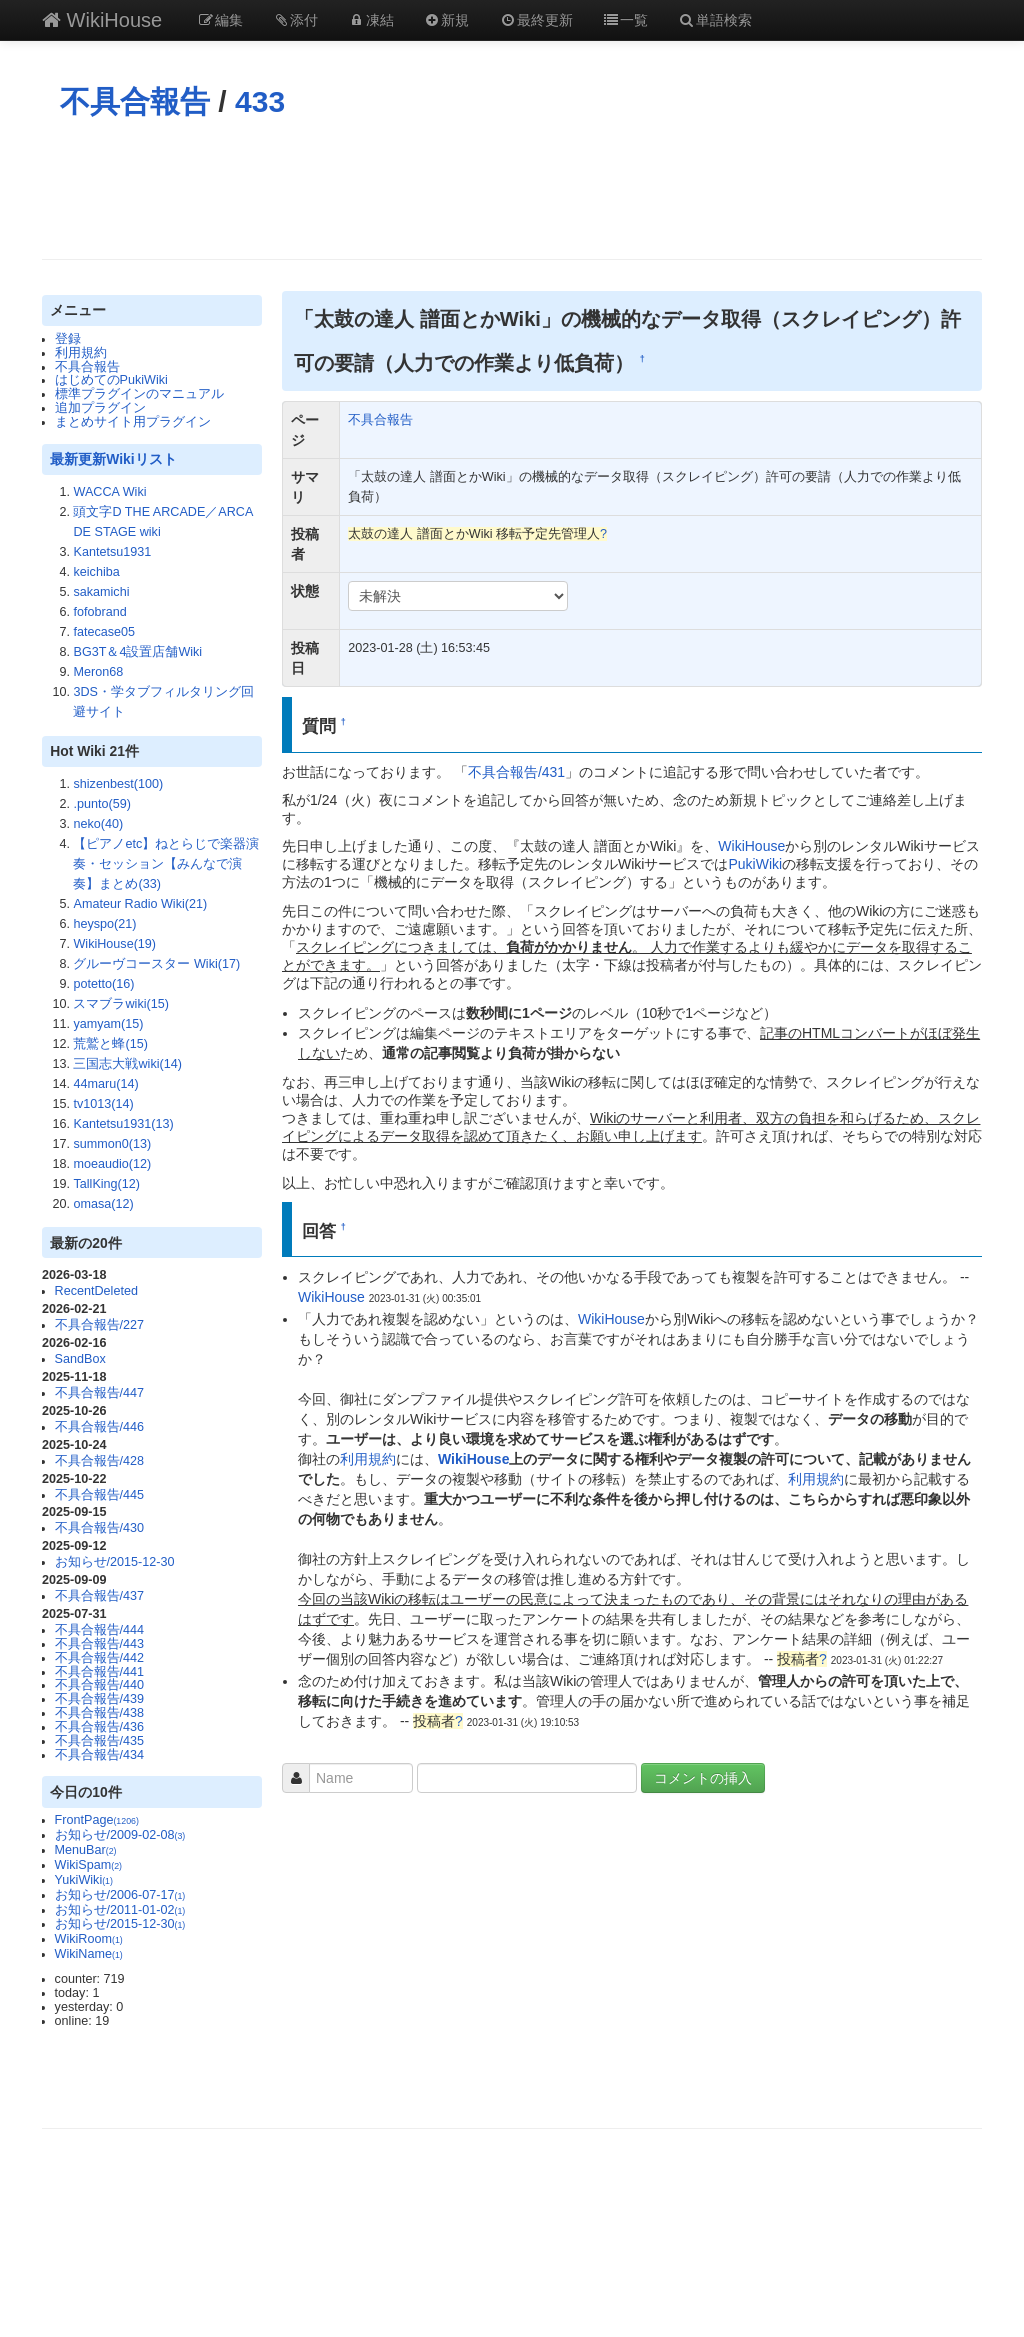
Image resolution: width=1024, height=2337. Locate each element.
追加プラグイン (100, 408)
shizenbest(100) (118, 784)
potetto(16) (103, 984)
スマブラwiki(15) (120, 1004)
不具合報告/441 (100, 1672)
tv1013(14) (103, 1104)
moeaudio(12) (112, 1164)
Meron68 (98, 672)
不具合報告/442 (100, 1658)
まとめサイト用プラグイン (133, 422)
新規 (447, 20)
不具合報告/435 (100, 1741)
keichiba (96, 572)
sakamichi (101, 592)
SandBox (80, 1359)
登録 (68, 339)
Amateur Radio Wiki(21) (140, 904)
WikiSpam (88, 1865)
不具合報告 (135, 101)
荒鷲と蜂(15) (110, 1044)
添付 (296, 20)
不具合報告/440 (100, 1685)
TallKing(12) (106, 1184)
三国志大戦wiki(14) (127, 1064)
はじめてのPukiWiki (111, 380)
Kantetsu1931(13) (123, 1124)
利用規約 (81, 353)
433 (260, 101)
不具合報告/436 (100, 1727)
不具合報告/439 (100, 1699)
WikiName (89, 1954)
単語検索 (715, 20)
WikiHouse (102, 20)
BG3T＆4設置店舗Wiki (137, 652)
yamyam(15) (108, 1024)
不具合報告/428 (100, 1461)
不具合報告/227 (100, 1325)
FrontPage (97, 1820)
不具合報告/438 (100, 1713)
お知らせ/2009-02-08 (120, 1835)
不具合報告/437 (100, 1596)
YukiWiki (84, 1880)
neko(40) (98, 824)
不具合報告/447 (100, 1393)
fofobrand (99, 612)
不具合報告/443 (100, 1644)
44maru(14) (105, 1084)
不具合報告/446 (100, 1427)
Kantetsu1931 (112, 552)
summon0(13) (112, 1144)
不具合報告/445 (100, 1495)
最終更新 (536, 20)
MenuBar (86, 1850)
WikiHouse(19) (114, 944)
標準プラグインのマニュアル (139, 394)
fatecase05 (104, 632)
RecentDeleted (96, 1291)
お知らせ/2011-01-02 (120, 1910)
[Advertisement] (512, 189)
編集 (220, 20)
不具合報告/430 (100, 1528)
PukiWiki (755, 864)
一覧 (626, 20)
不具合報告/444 (100, 1630)
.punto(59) (101, 804)
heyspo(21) (104, 924)
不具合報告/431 (516, 772)
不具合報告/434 (100, 1755)
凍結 (371, 20)
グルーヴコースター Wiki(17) (156, 964)
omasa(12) (103, 1204)
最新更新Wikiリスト (113, 459)
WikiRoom (89, 1939)
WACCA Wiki (109, 492)
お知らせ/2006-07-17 (120, 1895)
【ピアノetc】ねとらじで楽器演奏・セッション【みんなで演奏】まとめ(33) (166, 864)
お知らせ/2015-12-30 (115, 1562)
